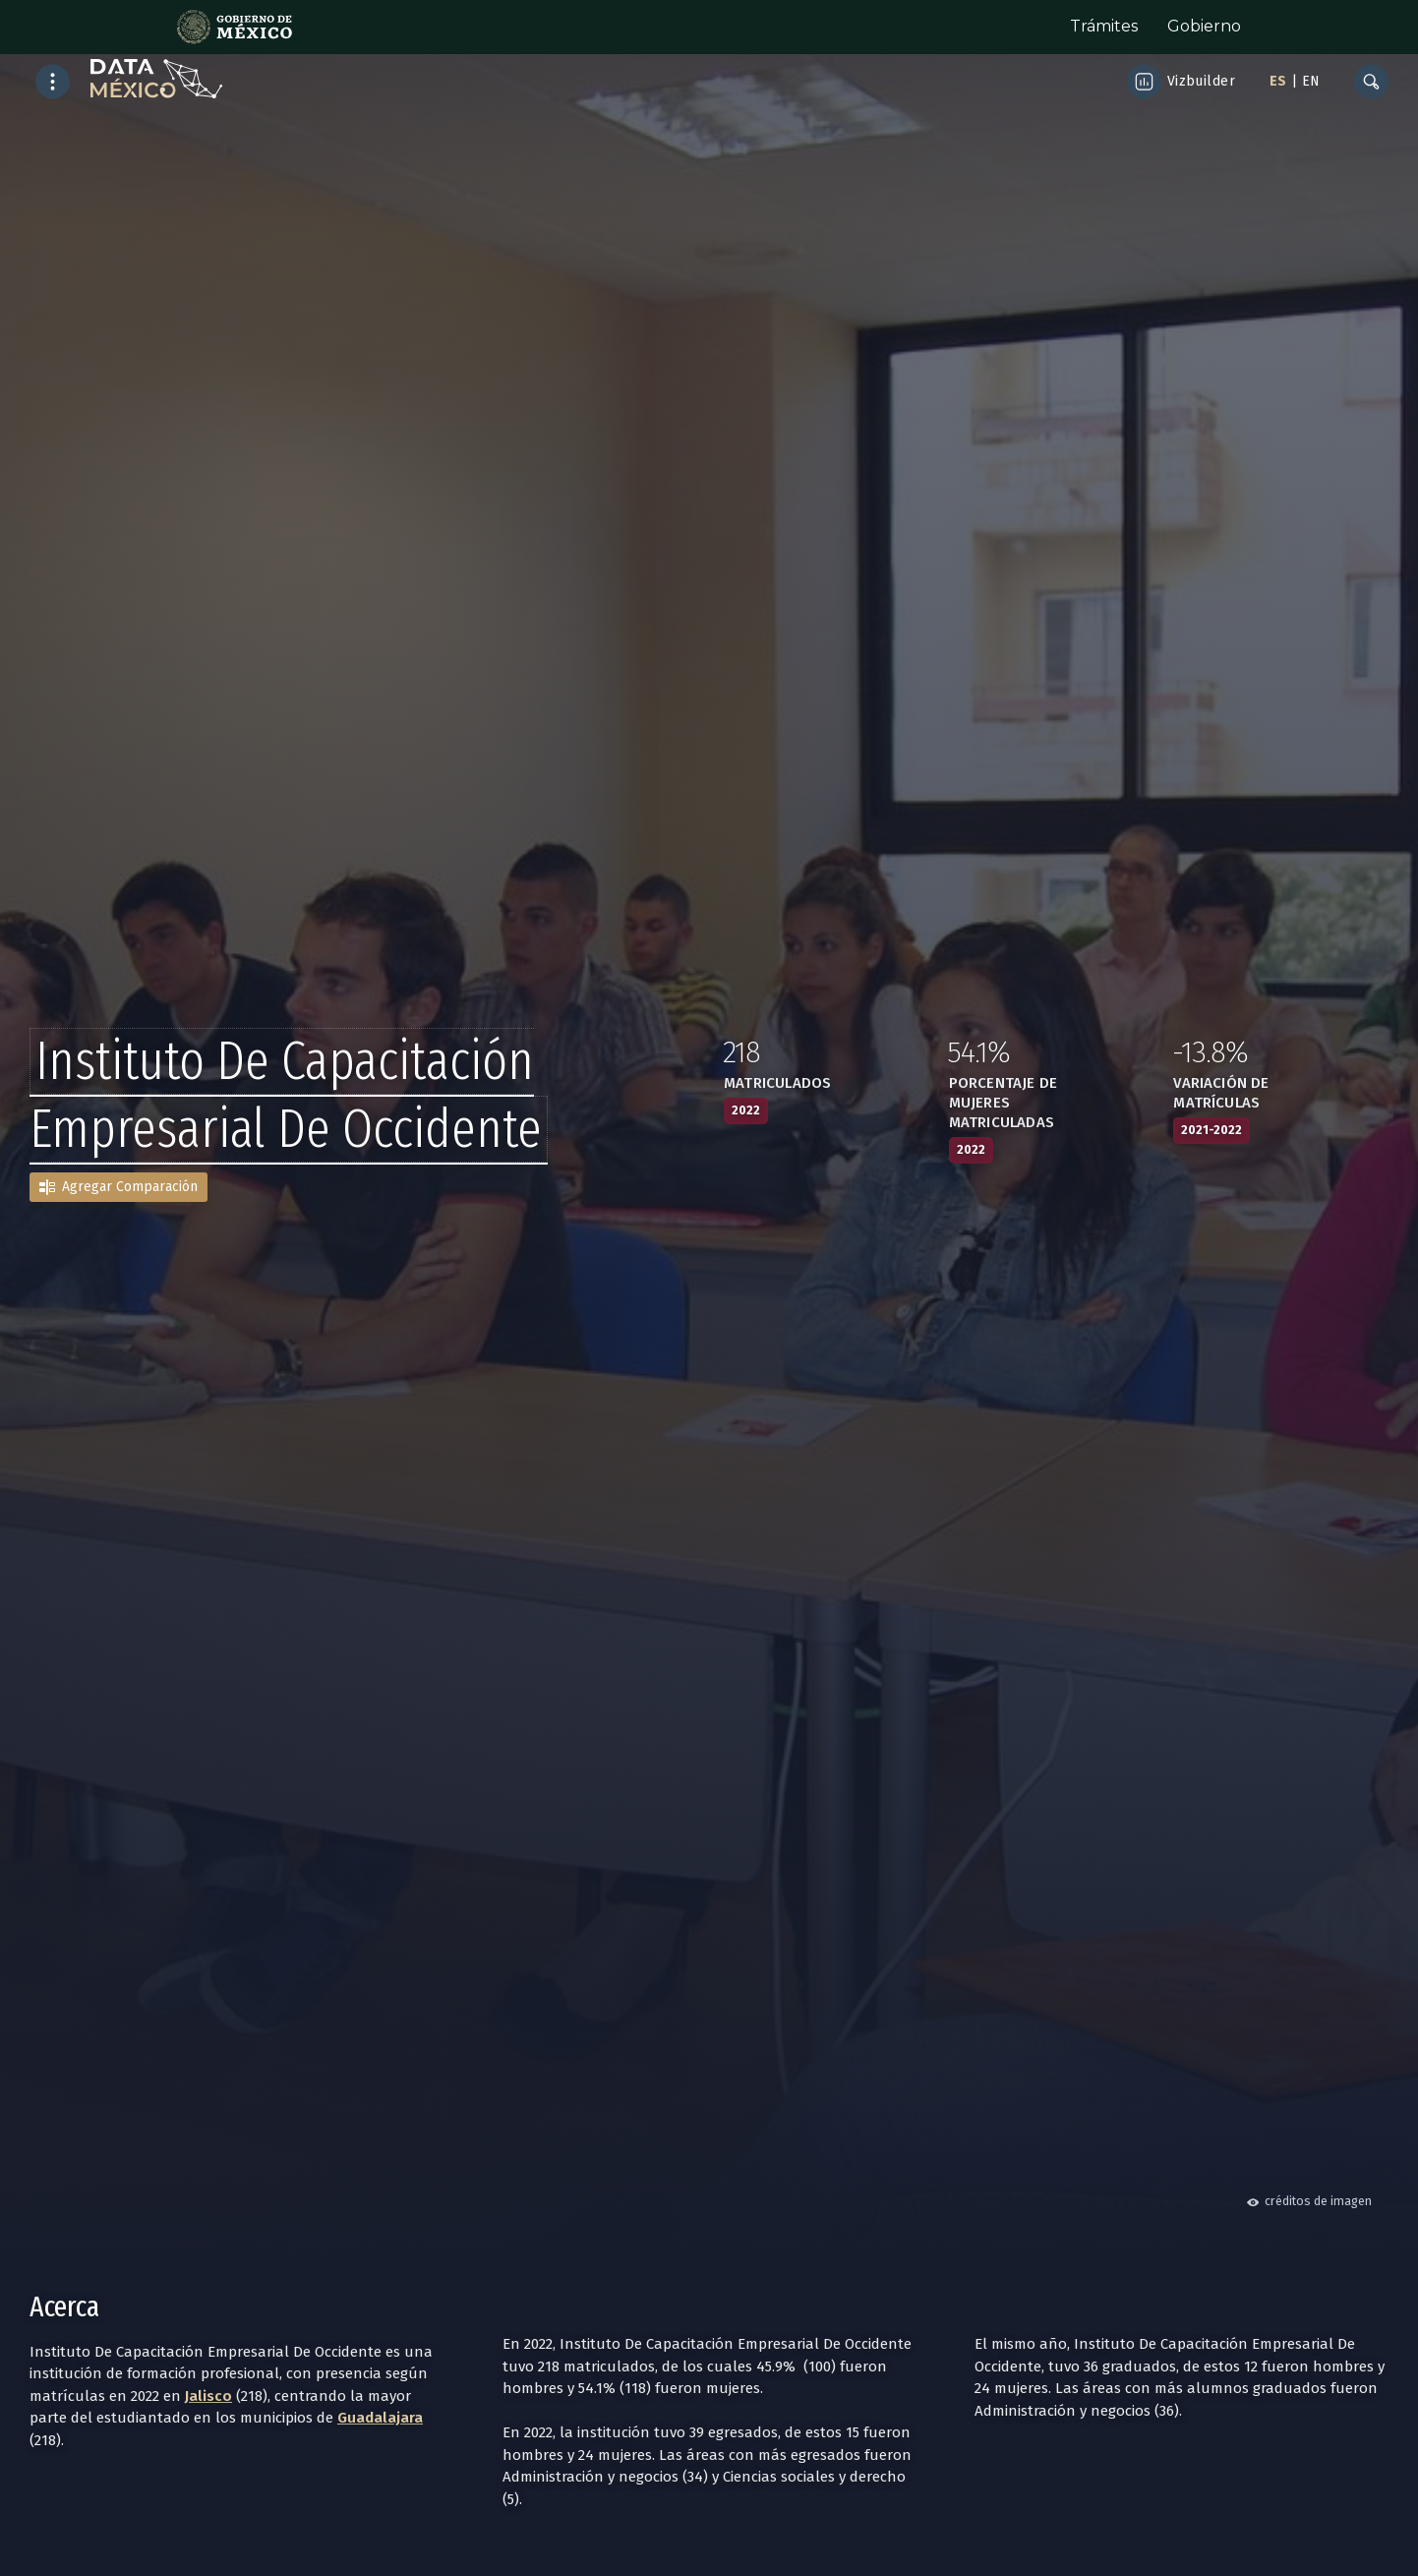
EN (1311, 81)
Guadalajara (380, 2417)
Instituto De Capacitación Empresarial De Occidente (286, 1095)
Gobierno (1204, 26)
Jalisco (208, 2396)
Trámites (1104, 26)
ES (1278, 81)
